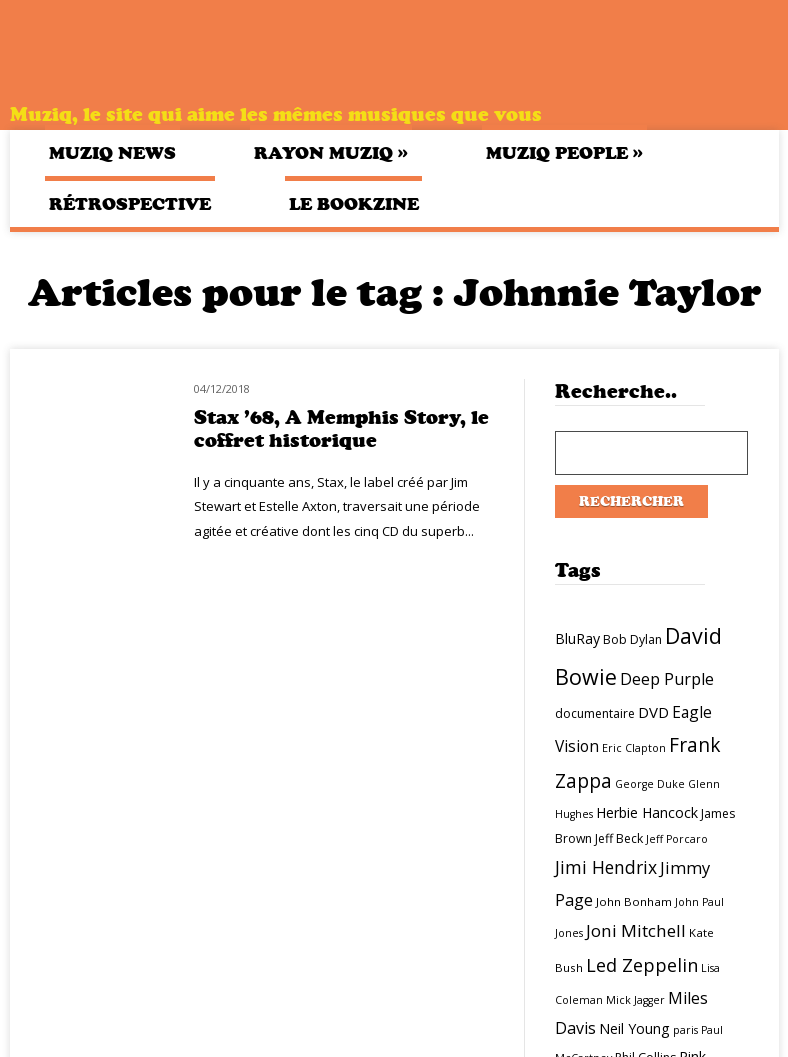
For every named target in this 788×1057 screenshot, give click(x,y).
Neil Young (634, 1028)
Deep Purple (667, 679)
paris (685, 1030)
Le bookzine (354, 204)
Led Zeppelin (642, 965)
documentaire (595, 713)
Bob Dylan (632, 639)
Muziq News (112, 153)
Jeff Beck (619, 838)
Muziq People (564, 152)
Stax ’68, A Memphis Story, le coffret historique (341, 429)
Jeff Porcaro (677, 839)
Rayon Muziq (331, 152)
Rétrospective (130, 204)
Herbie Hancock (647, 812)
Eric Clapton (634, 748)
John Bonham (634, 901)
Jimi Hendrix (606, 867)
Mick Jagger (635, 1000)
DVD (653, 712)
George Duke (650, 784)
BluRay (577, 638)
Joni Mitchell (636, 930)
